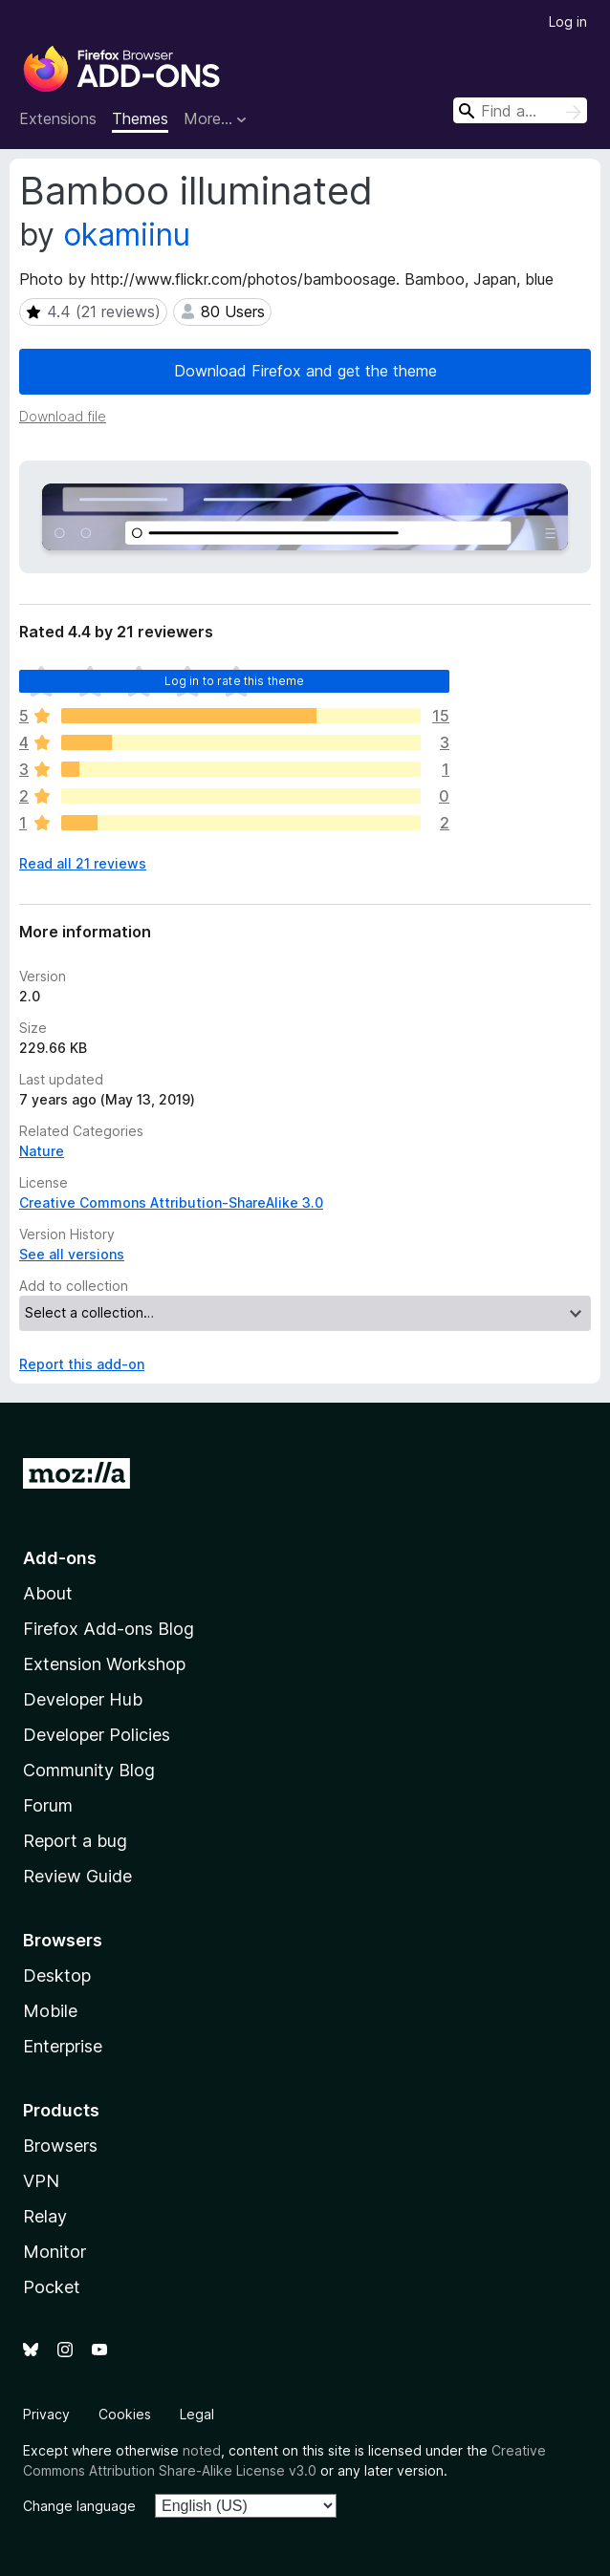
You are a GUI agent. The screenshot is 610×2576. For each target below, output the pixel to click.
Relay (45, 2216)
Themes (140, 118)
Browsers (60, 2146)
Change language (79, 2506)
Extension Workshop (104, 1664)
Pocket (51, 2287)
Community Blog (89, 1770)
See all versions (71, 1254)
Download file (62, 416)
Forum (48, 1805)
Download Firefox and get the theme (305, 370)
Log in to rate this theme (234, 681)
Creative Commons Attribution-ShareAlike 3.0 (171, 1202)
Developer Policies (96, 1735)
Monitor (54, 2252)
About (48, 1593)
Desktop (57, 1975)
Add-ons (60, 1558)
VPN (41, 2181)
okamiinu (126, 234)
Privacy (46, 2414)
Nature (41, 1151)
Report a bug (75, 1841)
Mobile (50, 2011)
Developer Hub (82, 1699)
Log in (568, 21)
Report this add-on (81, 1364)
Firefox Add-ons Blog (108, 1629)
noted (202, 2450)
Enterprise (62, 2046)
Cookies (124, 2414)
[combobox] (520, 110)
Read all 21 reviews (82, 863)
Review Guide (77, 1876)
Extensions (58, 118)
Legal (197, 2414)
